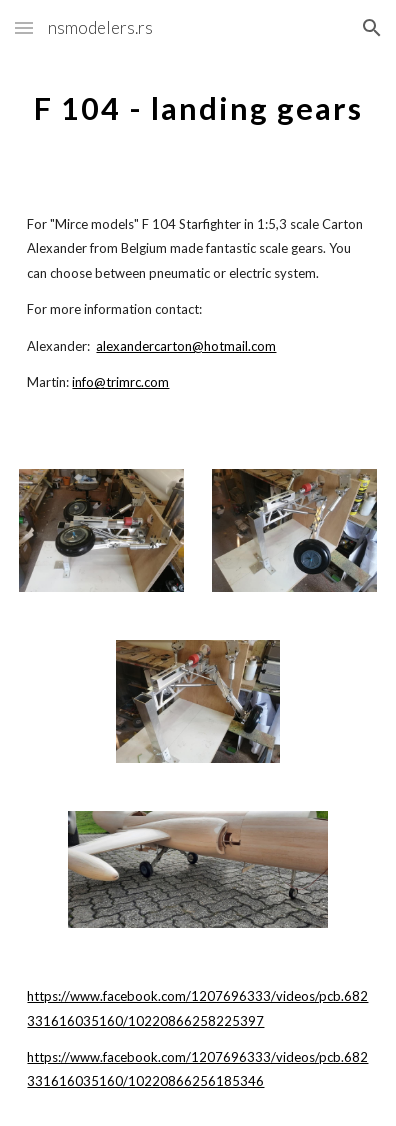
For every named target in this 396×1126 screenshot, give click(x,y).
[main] (197, 105)
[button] (24, 27)
